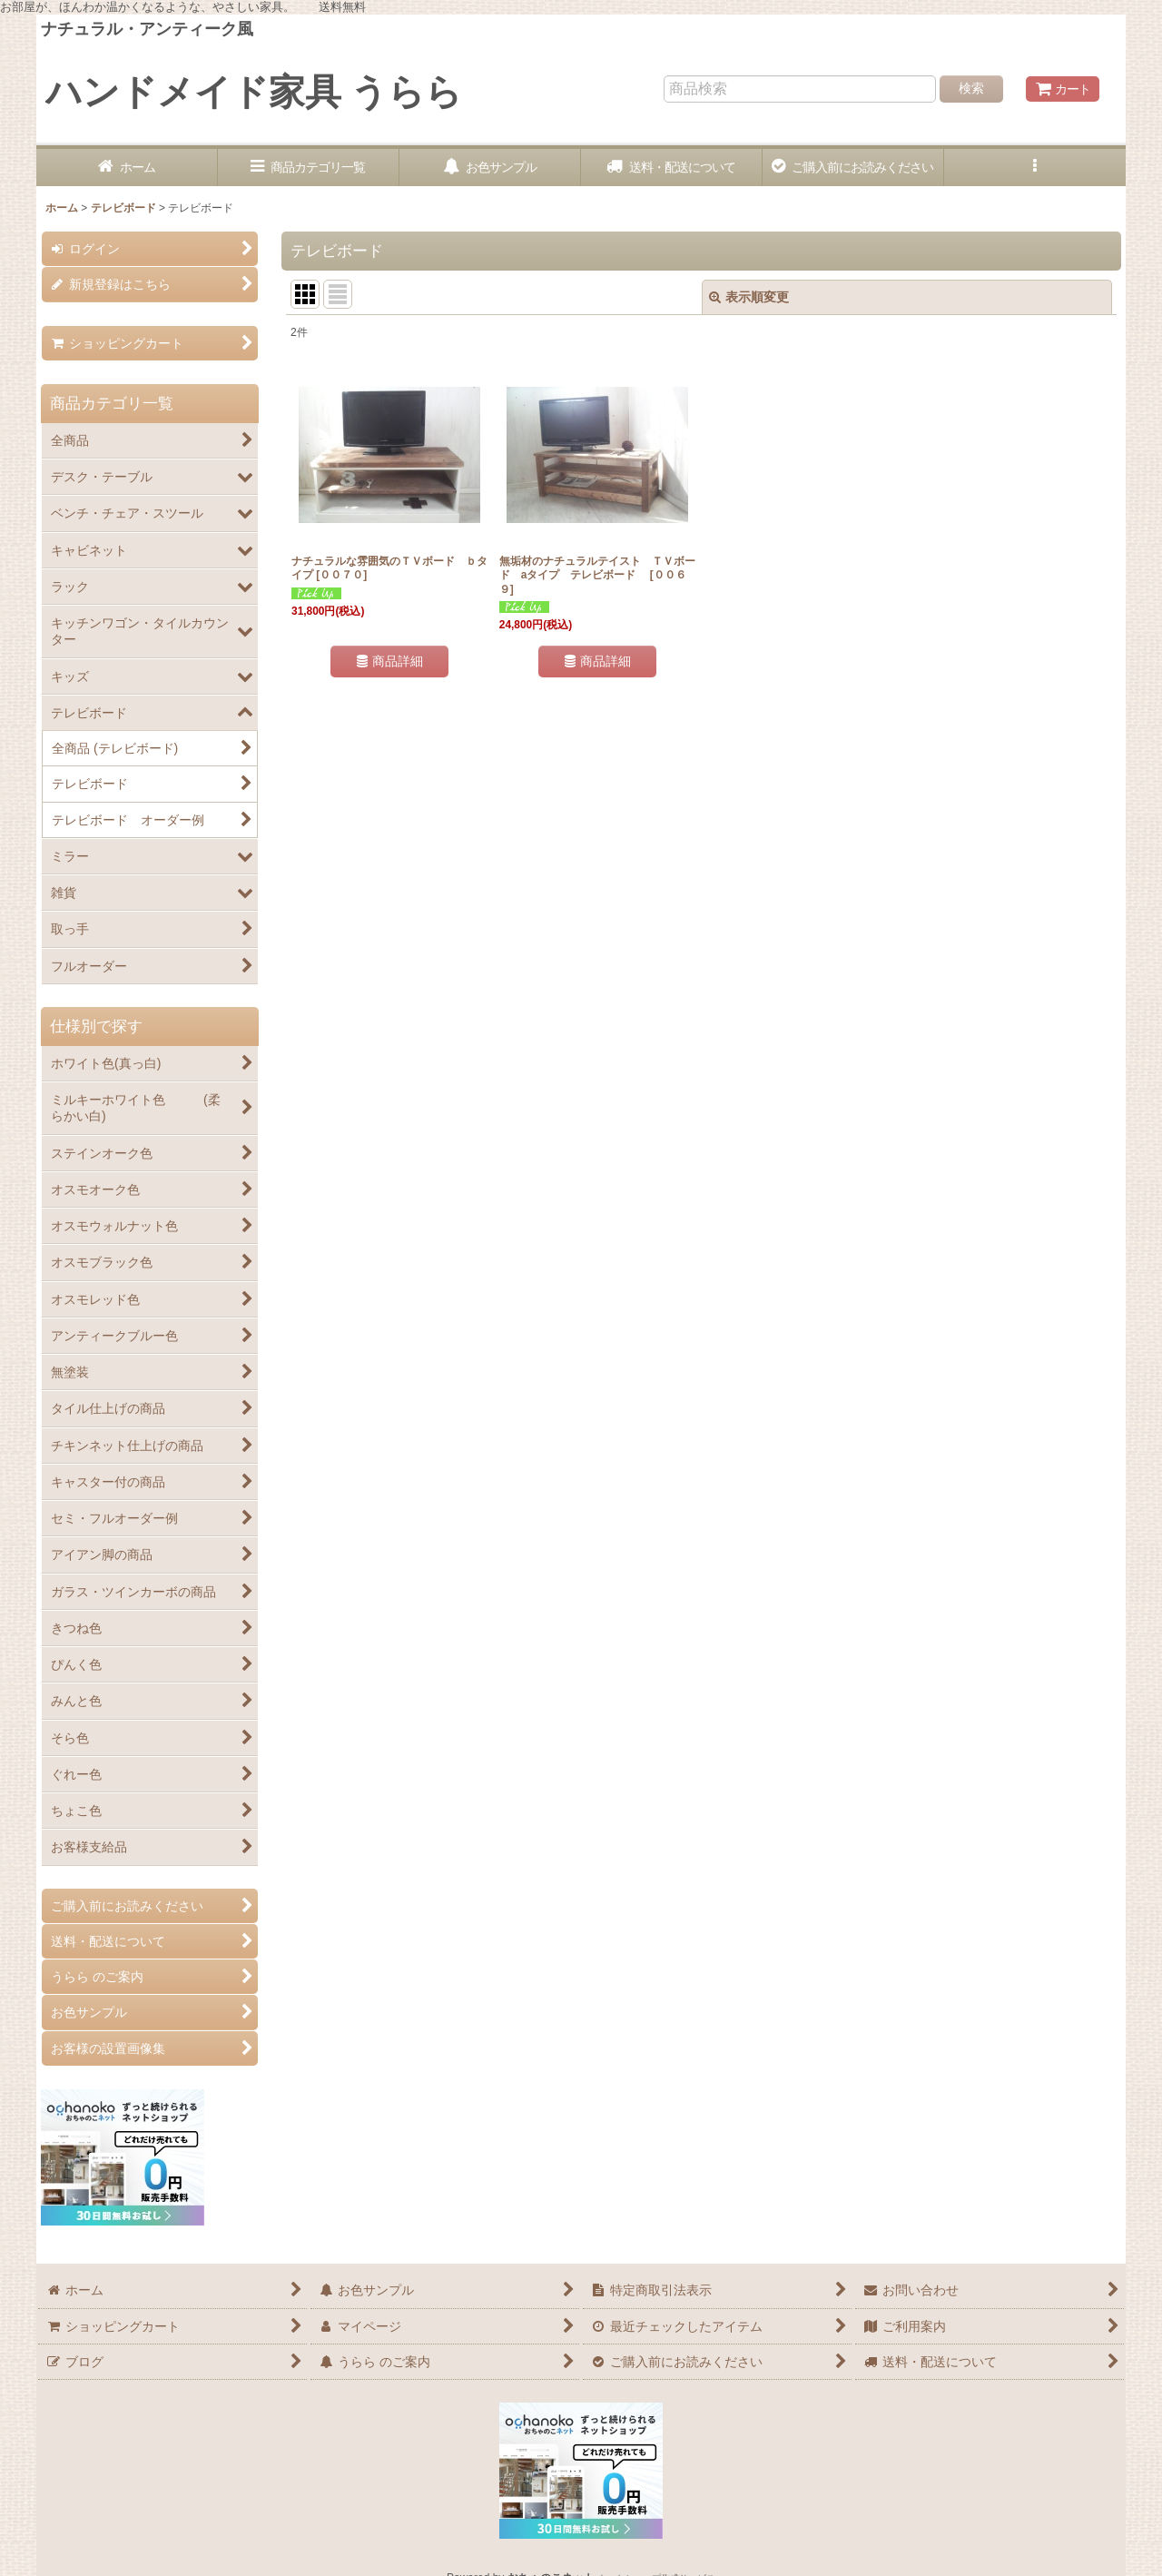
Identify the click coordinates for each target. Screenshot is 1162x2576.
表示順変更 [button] (749, 297)
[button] (1035, 167)
